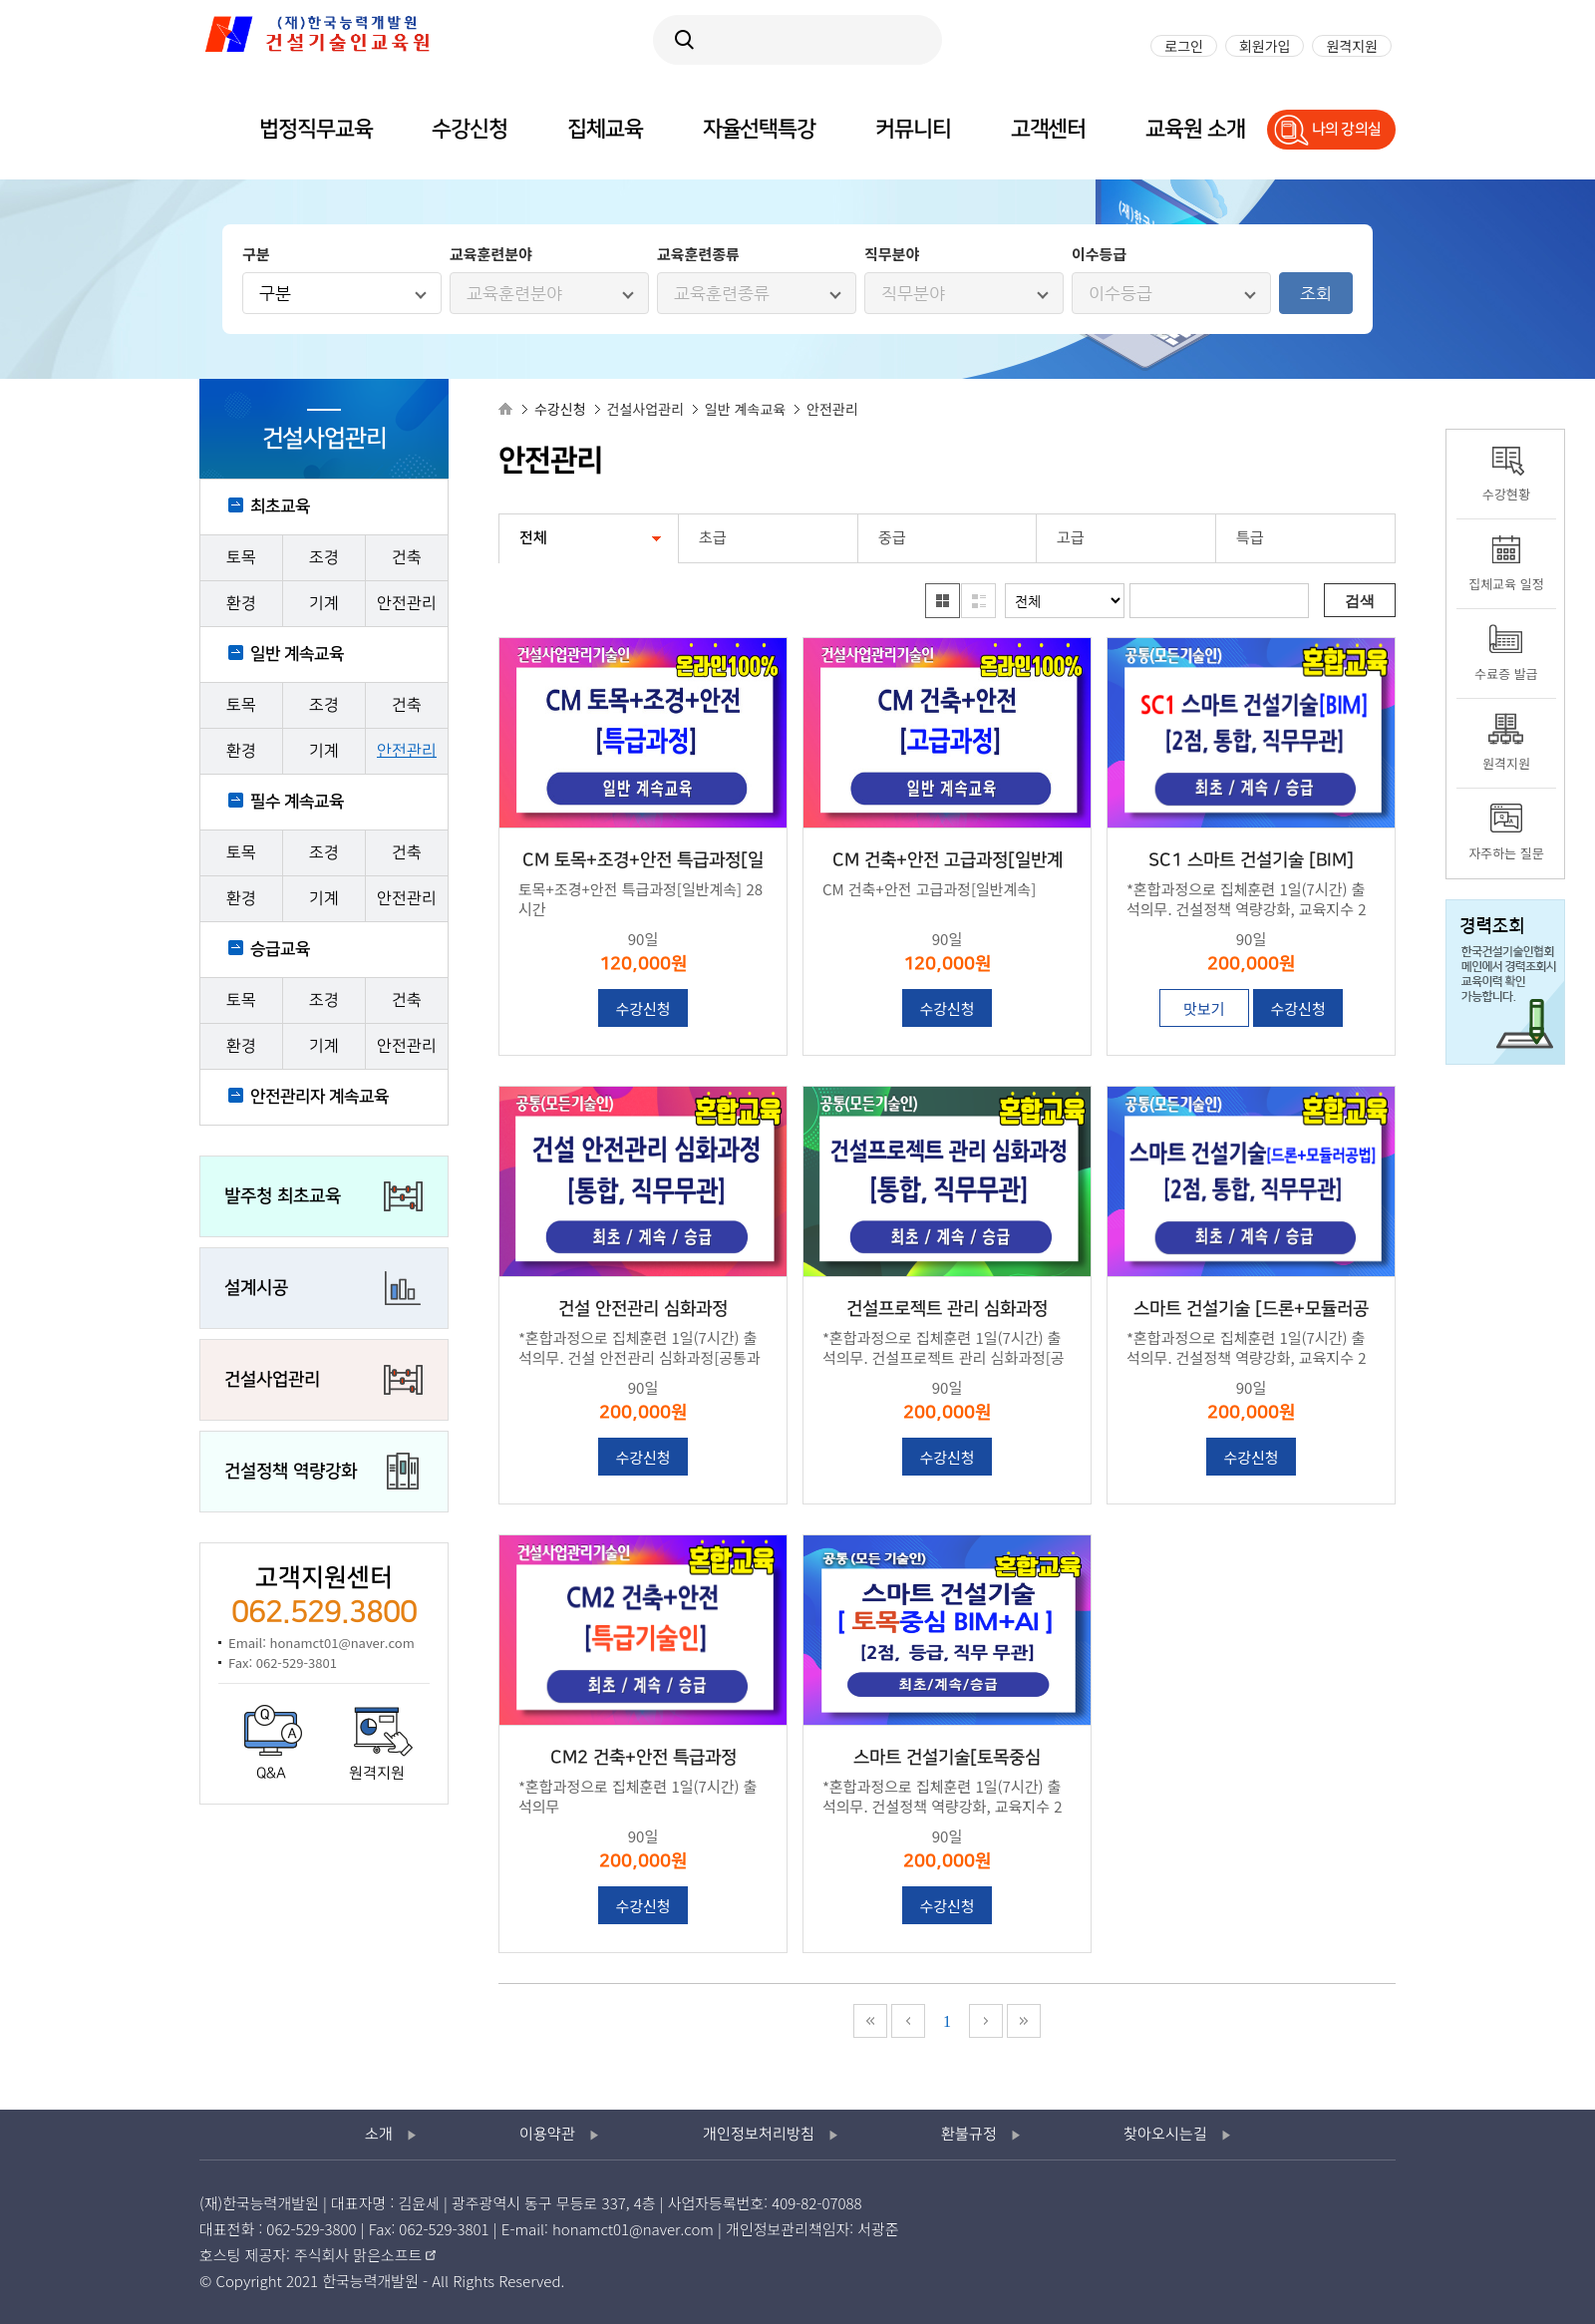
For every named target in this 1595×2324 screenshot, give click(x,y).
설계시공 (256, 1288)
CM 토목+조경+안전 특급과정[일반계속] (643, 862)
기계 (324, 603)
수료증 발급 (1505, 673)
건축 (407, 557)
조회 (1316, 293)
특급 (1250, 538)
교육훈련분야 (514, 293)
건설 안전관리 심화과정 (643, 1309)
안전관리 (407, 603)
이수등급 (1120, 293)
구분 (275, 293)
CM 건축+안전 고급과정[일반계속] (947, 862)
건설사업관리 (272, 1380)
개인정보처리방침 (758, 2135)
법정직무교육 (315, 129)
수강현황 (1506, 494)
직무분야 (913, 293)
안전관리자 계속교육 (319, 1097)
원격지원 (377, 1774)
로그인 (1183, 46)
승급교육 (280, 949)
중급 (892, 538)
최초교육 (280, 506)
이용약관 (547, 2135)
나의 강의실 (1347, 129)
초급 (713, 538)
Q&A (271, 1774)
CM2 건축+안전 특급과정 (643, 1758)
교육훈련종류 (722, 293)
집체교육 (605, 129)
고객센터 (1049, 129)
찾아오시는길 (1165, 2135)
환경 (241, 603)
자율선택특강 (759, 129)
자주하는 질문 (1505, 852)
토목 (241, 557)
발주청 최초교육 (282, 1196)
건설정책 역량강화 (290, 1472)
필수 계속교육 (297, 802)
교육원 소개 (1194, 129)
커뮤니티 (913, 129)
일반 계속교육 (297, 654)
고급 (1071, 538)
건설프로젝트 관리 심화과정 (947, 1309)
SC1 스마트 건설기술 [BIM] (1251, 860)
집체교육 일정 (1505, 583)
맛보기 (1203, 1008)
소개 (379, 2135)
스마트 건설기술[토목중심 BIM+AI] (947, 1760)
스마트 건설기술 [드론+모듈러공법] (1251, 1311)
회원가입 (1265, 46)
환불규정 (969, 2135)
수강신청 (642, 1008)
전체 (533, 537)
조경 (324, 557)
